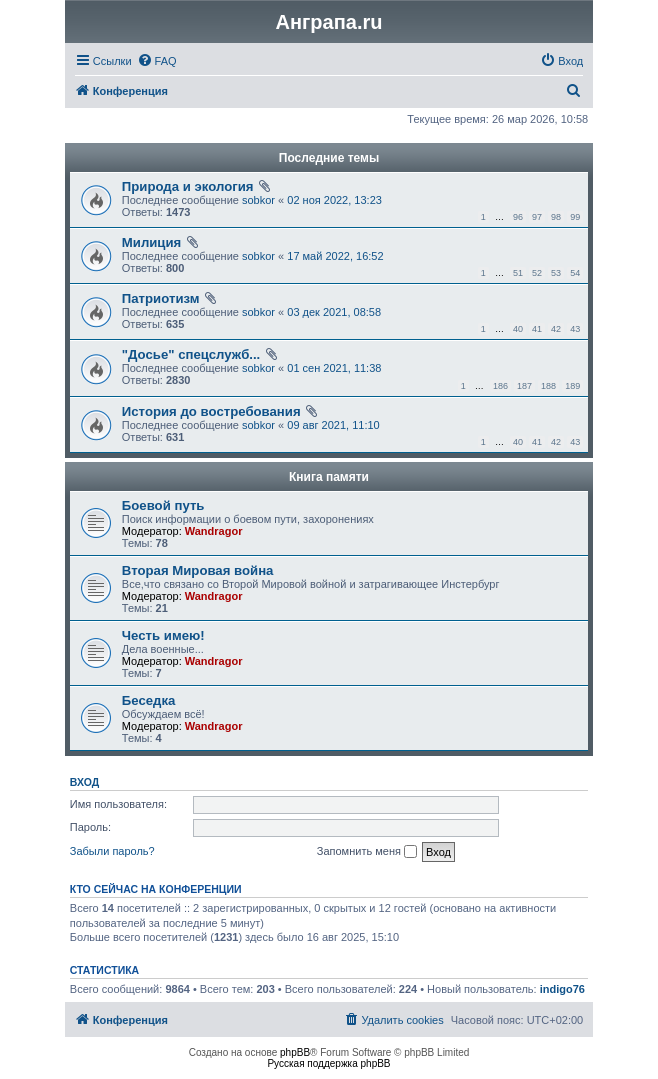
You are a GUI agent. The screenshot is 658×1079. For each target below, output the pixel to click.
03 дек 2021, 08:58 (334, 312)
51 (518, 273)
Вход (84, 782)
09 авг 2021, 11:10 (333, 425)
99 (575, 217)
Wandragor (214, 531)
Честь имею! (163, 635)
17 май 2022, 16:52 (335, 256)
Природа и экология (188, 186)
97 (537, 217)
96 (518, 217)
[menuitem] (157, 61)
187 (524, 386)
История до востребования (211, 411)
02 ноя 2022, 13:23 (334, 200)
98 (556, 217)
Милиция (152, 242)
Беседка (149, 700)
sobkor (258, 200)
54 (575, 273)
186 (500, 386)
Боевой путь (163, 505)
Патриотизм (161, 298)
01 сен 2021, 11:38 (334, 368)
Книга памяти (329, 477)
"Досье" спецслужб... (191, 354)
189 (572, 386)
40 (518, 329)
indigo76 (562, 989)
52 (537, 273)
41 (537, 329)
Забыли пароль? (112, 851)
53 (556, 273)
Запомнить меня (367, 852)
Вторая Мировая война (198, 570)
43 (575, 329)
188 (548, 386)
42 (556, 329)
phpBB (295, 1052)
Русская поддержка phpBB (328, 1063)
